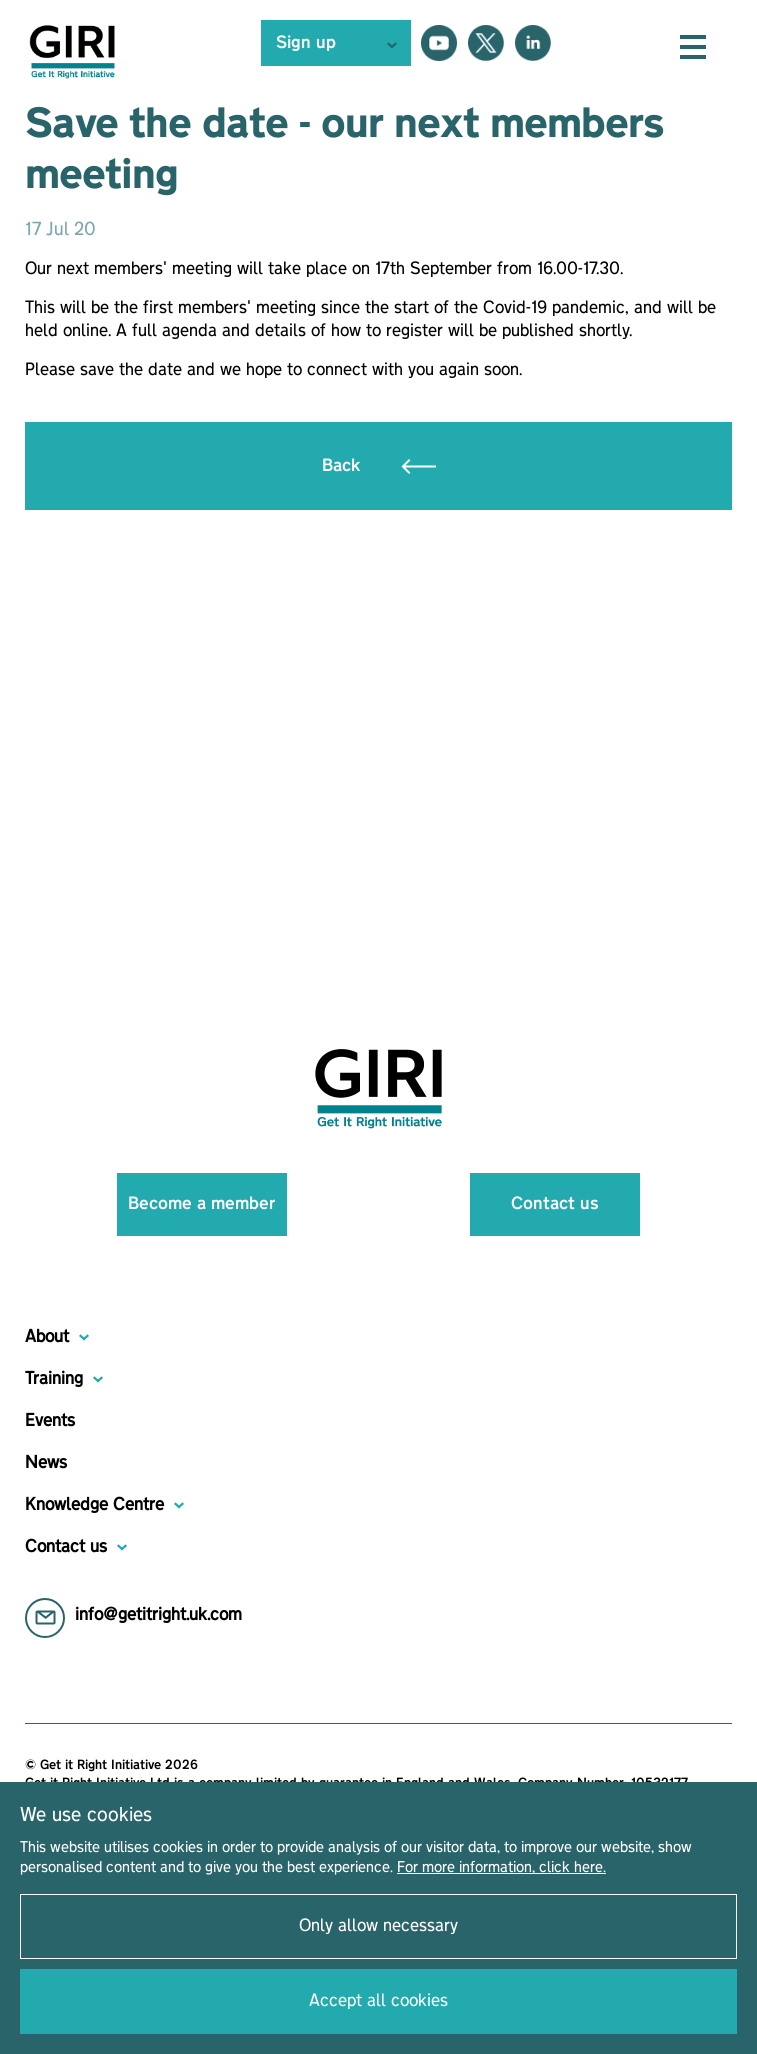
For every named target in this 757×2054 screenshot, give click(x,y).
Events (50, 1421)
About (47, 1337)
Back (379, 466)
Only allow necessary (378, 1926)
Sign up (306, 43)
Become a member (201, 1204)
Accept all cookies (378, 2001)
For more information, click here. (501, 1868)
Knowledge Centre (94, 1505)
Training (54, 1379)
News (46, 1463)
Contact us (555, 1204)
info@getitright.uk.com (158, 1615)
